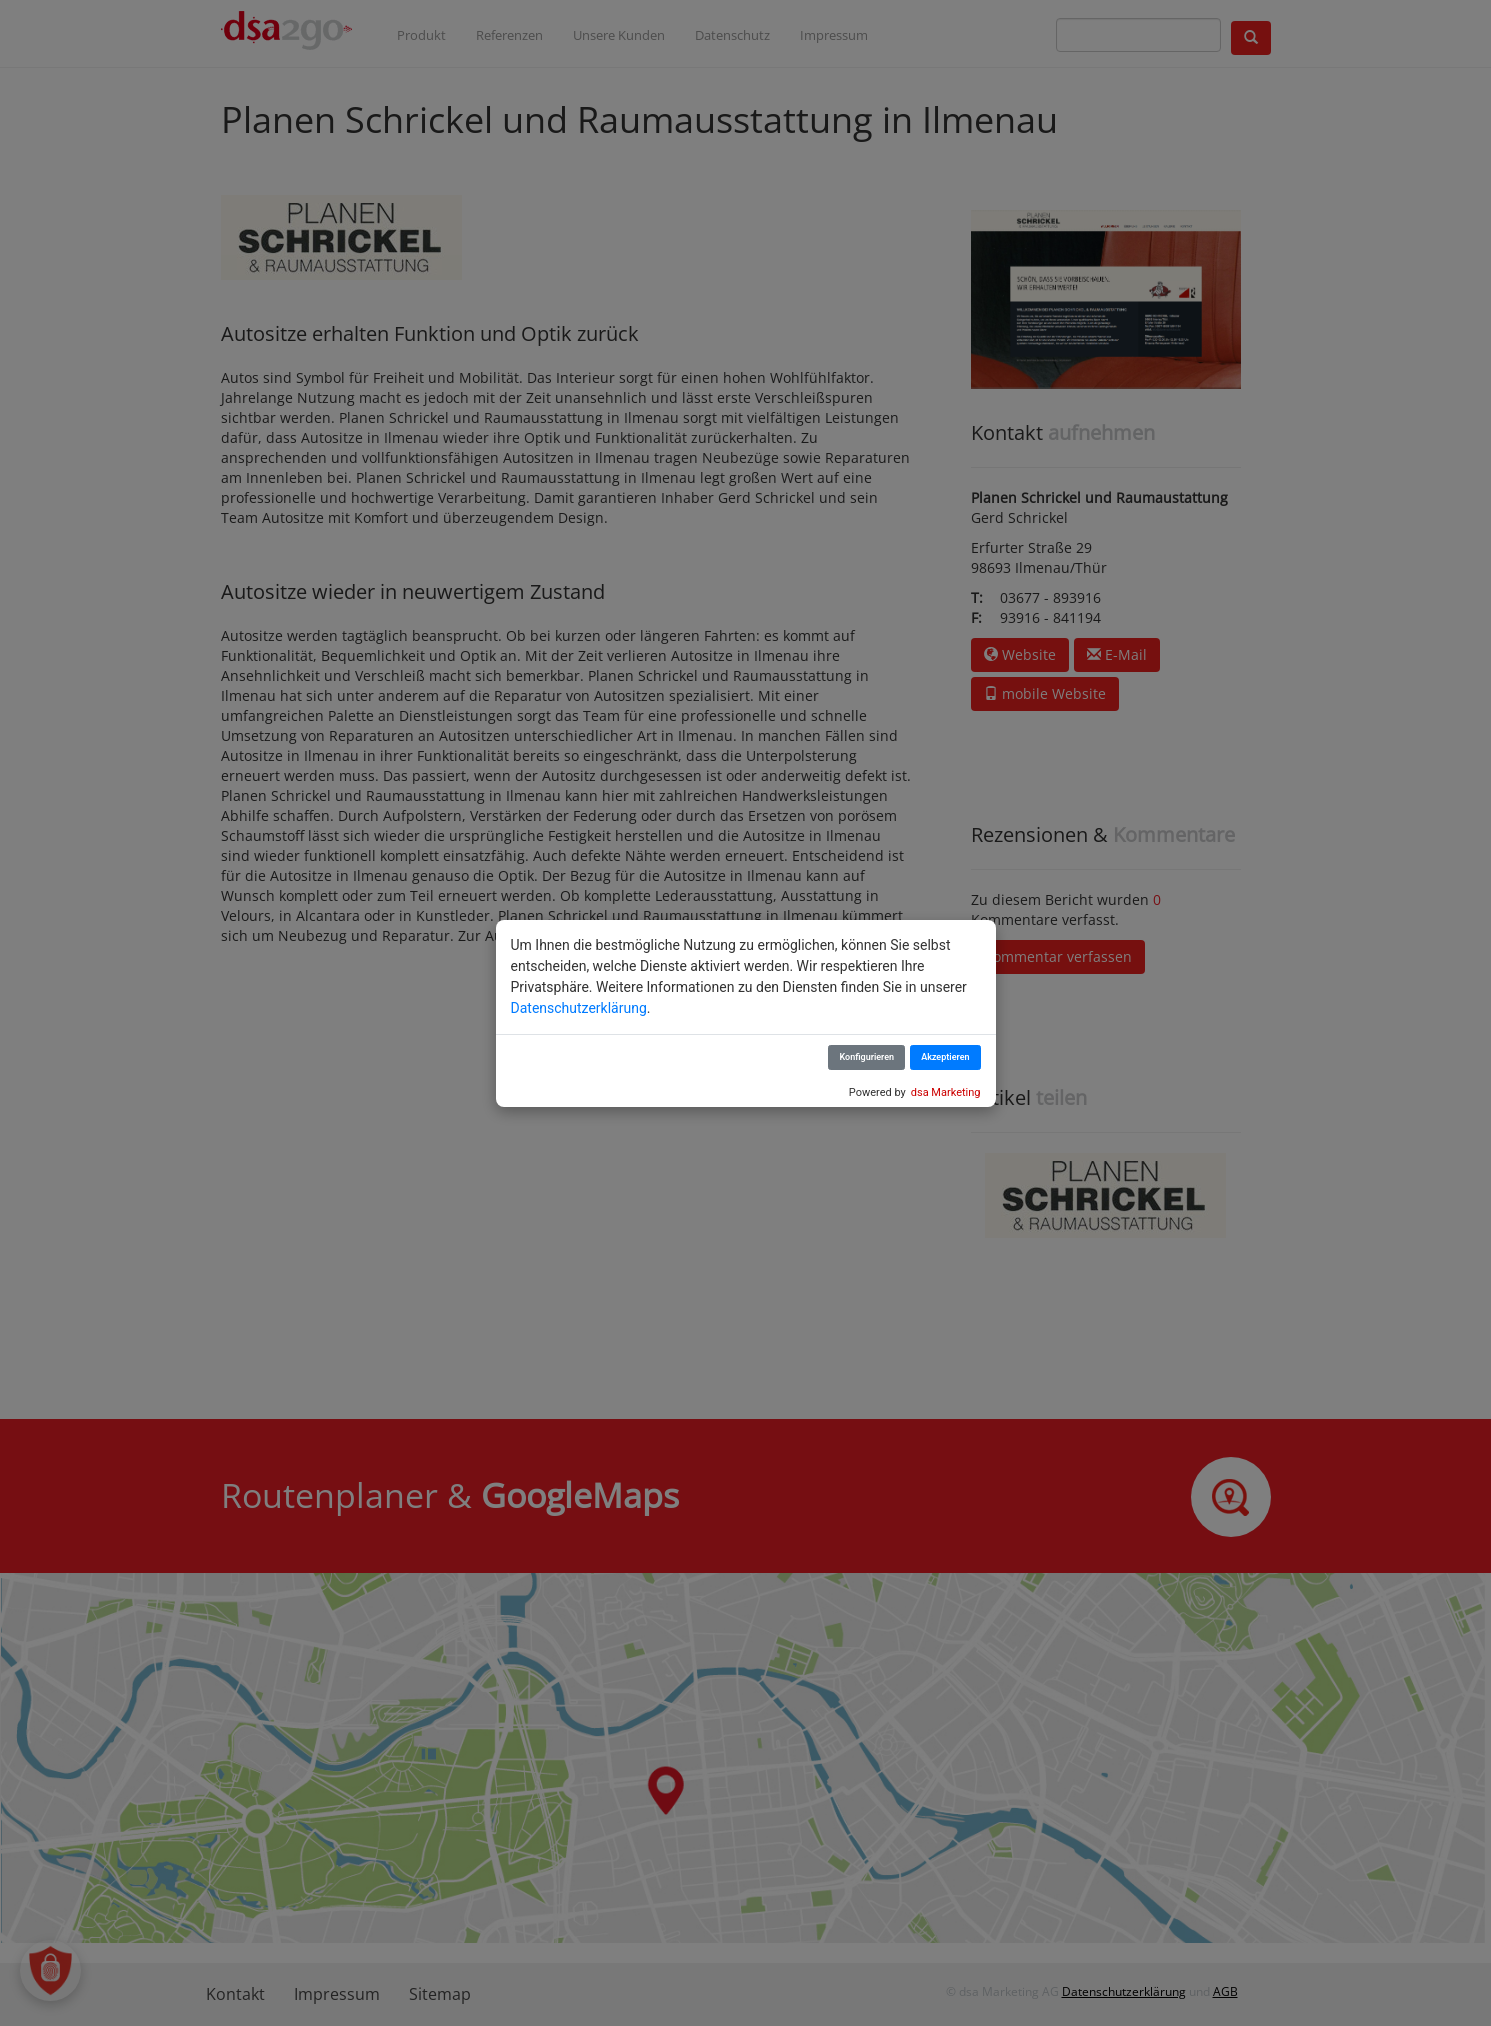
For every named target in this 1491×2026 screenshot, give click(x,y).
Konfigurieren (866, 1057)
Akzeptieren (945, 1057)
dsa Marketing (946, 1092)
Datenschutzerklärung (579, 1008)
